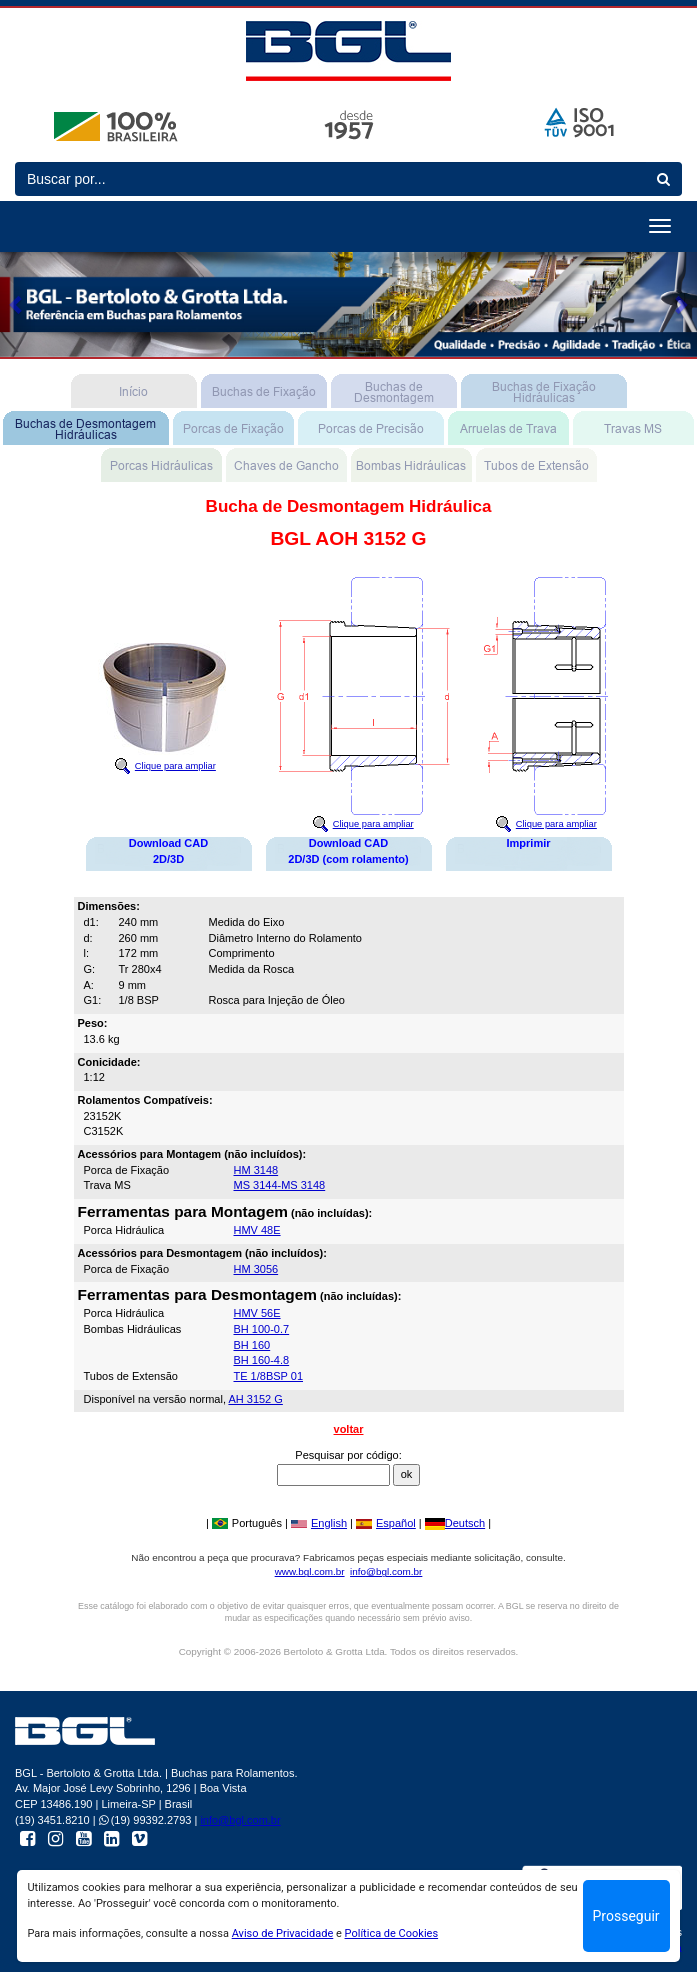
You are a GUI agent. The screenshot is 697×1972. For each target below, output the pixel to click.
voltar (349, 1429)
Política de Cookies (392, 1933)
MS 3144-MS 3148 (280, 1185)
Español (386, 1523)
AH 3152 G (255, 1399)
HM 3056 (256, 1269)
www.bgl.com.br (310, 1571)
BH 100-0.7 (262, 1329)
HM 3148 (256, 1170)
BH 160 (252, 1345)
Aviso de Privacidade (283, 1933)
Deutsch (455, 1523)
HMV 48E (257, 1230)
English (319, 1523)
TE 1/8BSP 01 (269, 1376)
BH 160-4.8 (262, 1360)
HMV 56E (257, 1313)
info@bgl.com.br (386, 1571)
